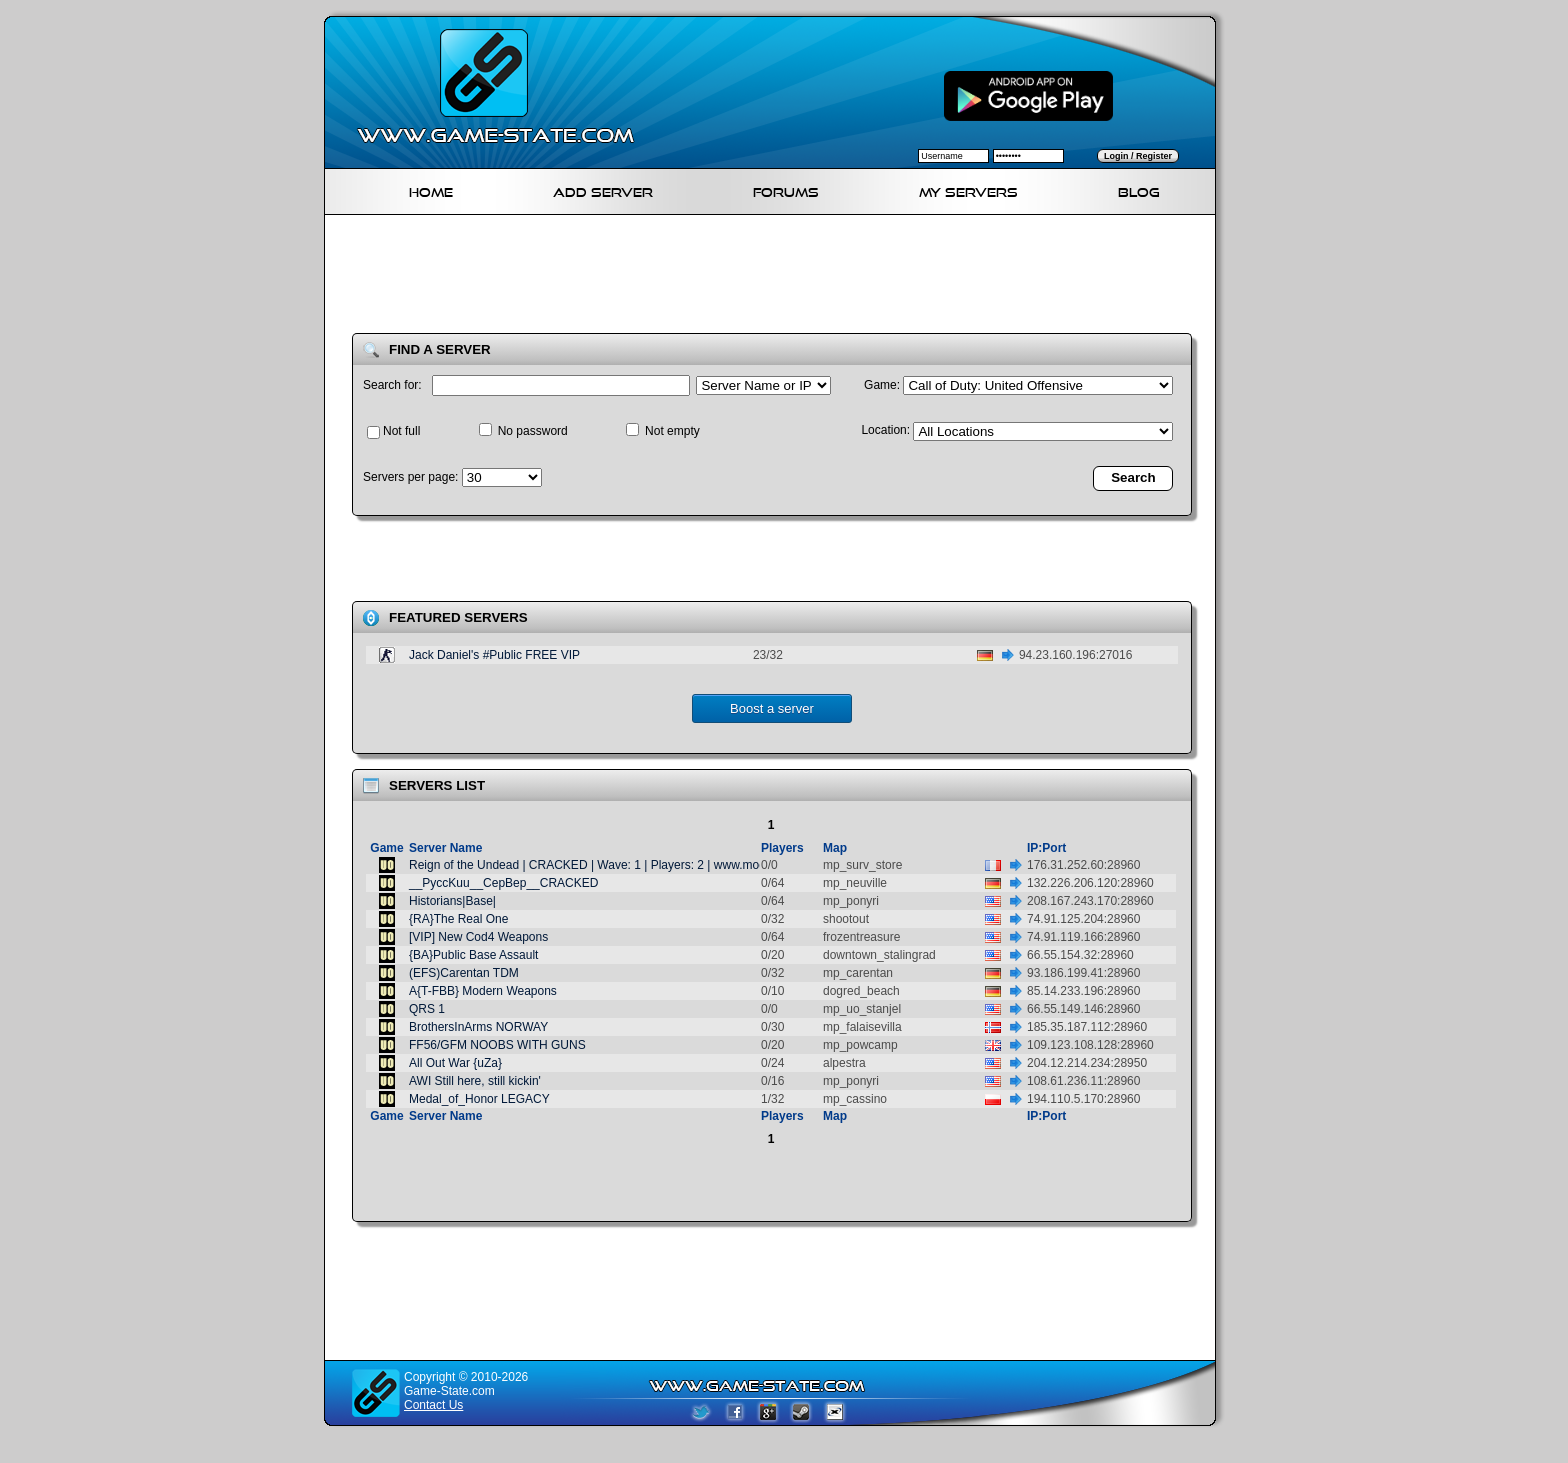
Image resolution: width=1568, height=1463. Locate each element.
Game (386, 848)
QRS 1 (427, 1009)
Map (835, 848)
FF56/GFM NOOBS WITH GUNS (497, 1045)
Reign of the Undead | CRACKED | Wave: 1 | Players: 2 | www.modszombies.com (626, 865)
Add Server (603, 189)
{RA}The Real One (458, 919)
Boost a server (772, 708)
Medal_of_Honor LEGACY (479, 1099)
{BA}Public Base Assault (473, 955)
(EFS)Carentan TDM (464, 973)
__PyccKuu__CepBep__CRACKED (503, 883)
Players (782, 848)
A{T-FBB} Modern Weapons (483, 991)
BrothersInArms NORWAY (478, 1027)
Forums (786, 189)
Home (431, 189)
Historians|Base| (452, 901)
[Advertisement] (778, 278)
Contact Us (433, 1405)
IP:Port (1046, 848)
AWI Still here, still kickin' (475, 1081)
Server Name (445, 848)
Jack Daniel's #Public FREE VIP (494, 655)
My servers (968, 189)
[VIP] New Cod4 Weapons (478, 937)
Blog (1139, 189)
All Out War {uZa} (455, 1063)
